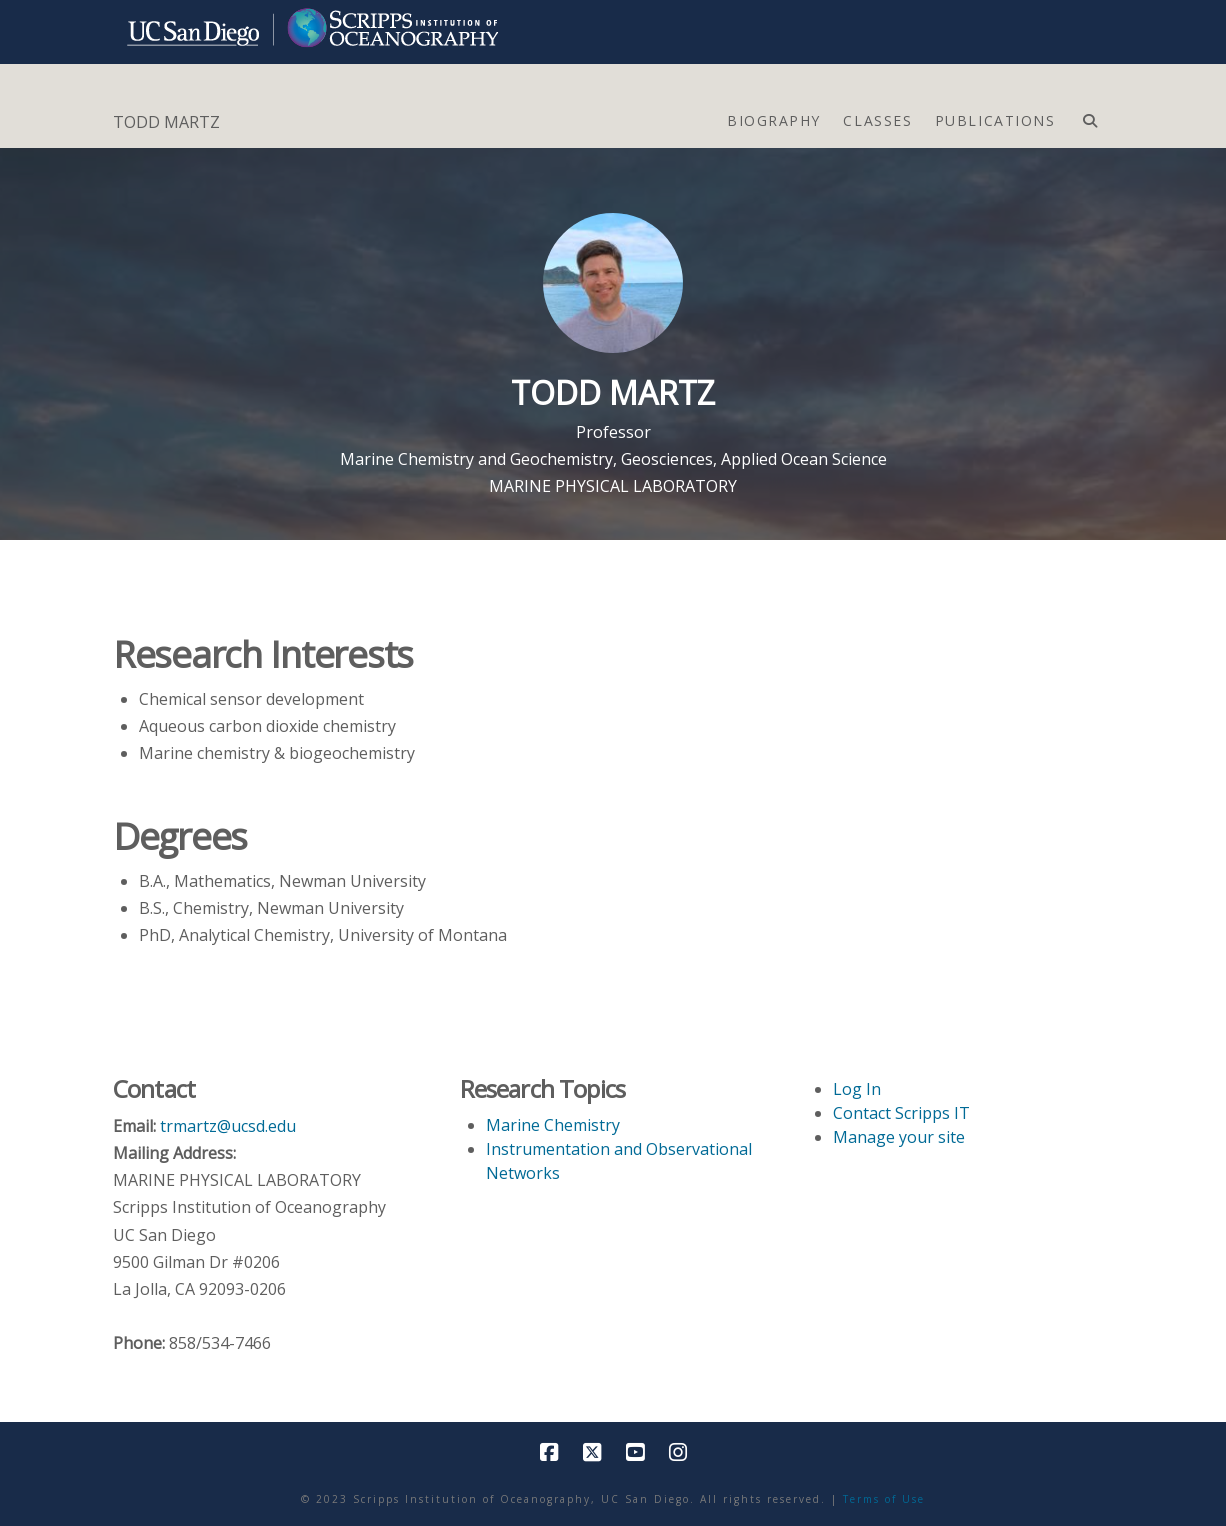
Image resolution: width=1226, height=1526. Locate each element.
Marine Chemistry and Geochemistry (476, 459)
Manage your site (899, 1137)
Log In (857, 1089)
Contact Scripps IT (901, 1113)
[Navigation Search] (1089, 116)
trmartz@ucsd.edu (228, 1126)
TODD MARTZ (166, 122)
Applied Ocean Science (804, 459)
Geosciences (667, 459)
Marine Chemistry (553, 1125)
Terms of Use (884, 1499)
